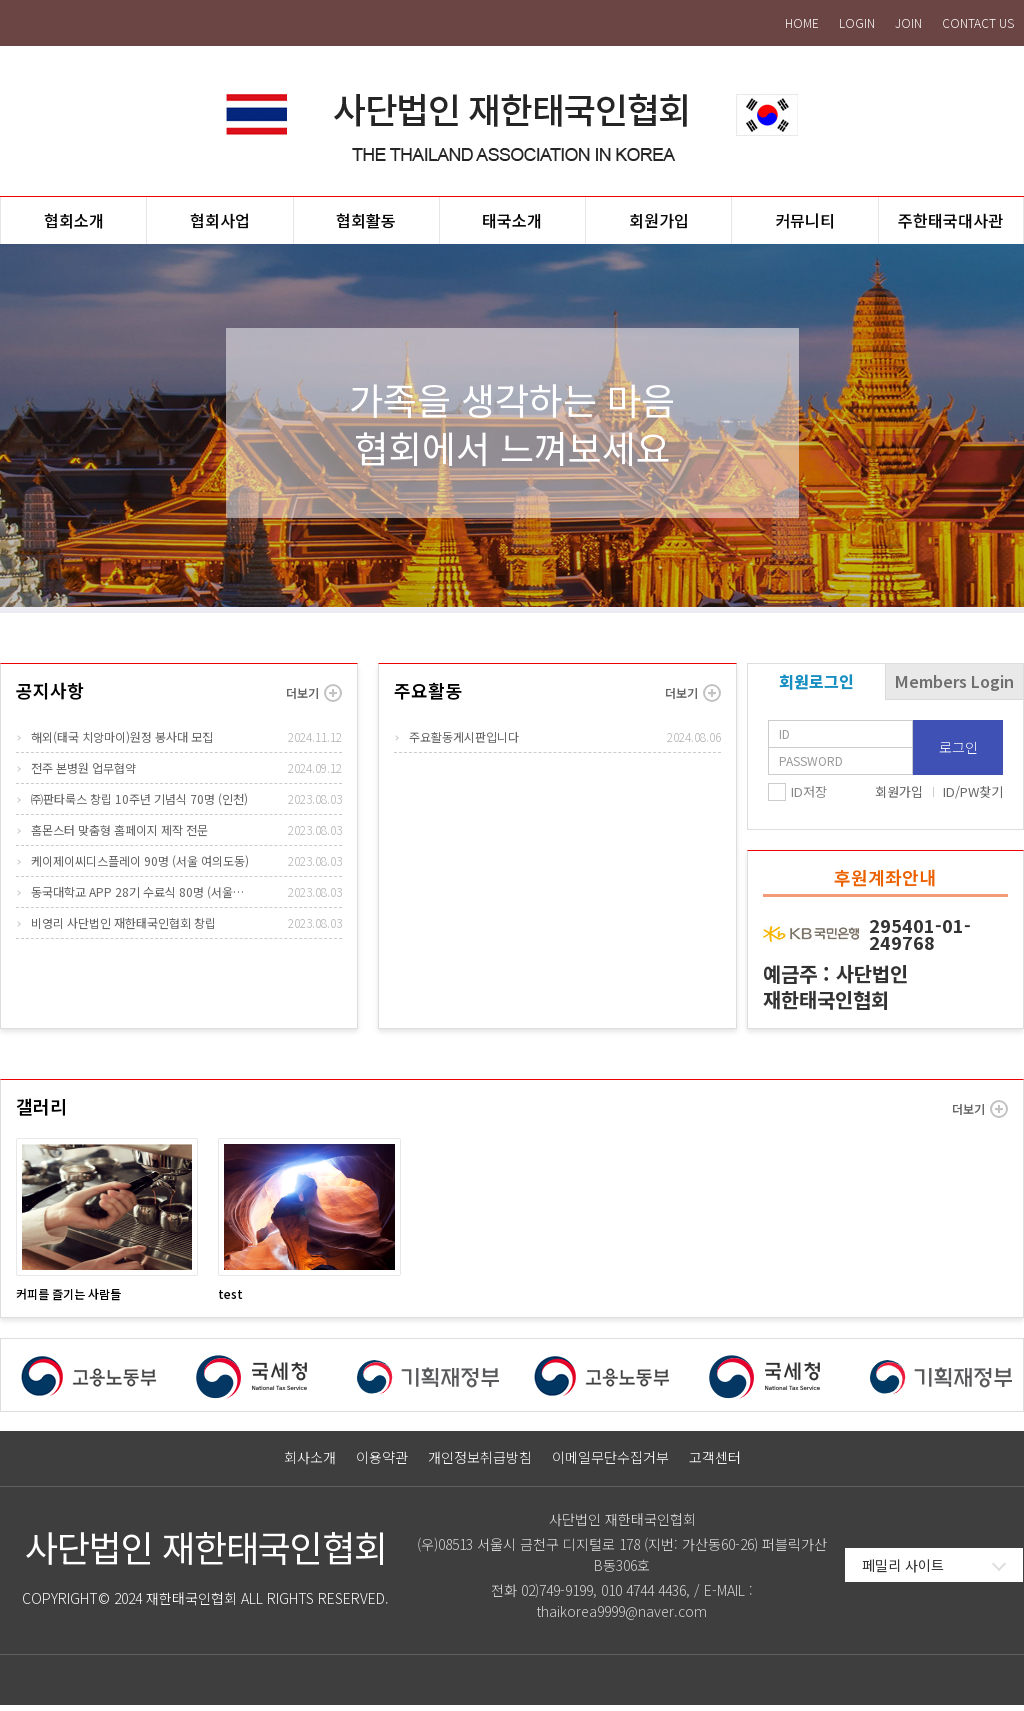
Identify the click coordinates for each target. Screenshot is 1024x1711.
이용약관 (382, 1463)
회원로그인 (816, 687)
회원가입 (899, 797)
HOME (802, 22)
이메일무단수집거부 (610, 1463)
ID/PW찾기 (973, 797)
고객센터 (715, 1463)
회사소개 (310, 1463)
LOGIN (857, 22)
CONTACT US (978, 22)
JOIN (908, 22)
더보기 (314, 699)
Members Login (954, 687)
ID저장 (809, 798)
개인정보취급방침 (480, 1463)
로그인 (958, 753)
